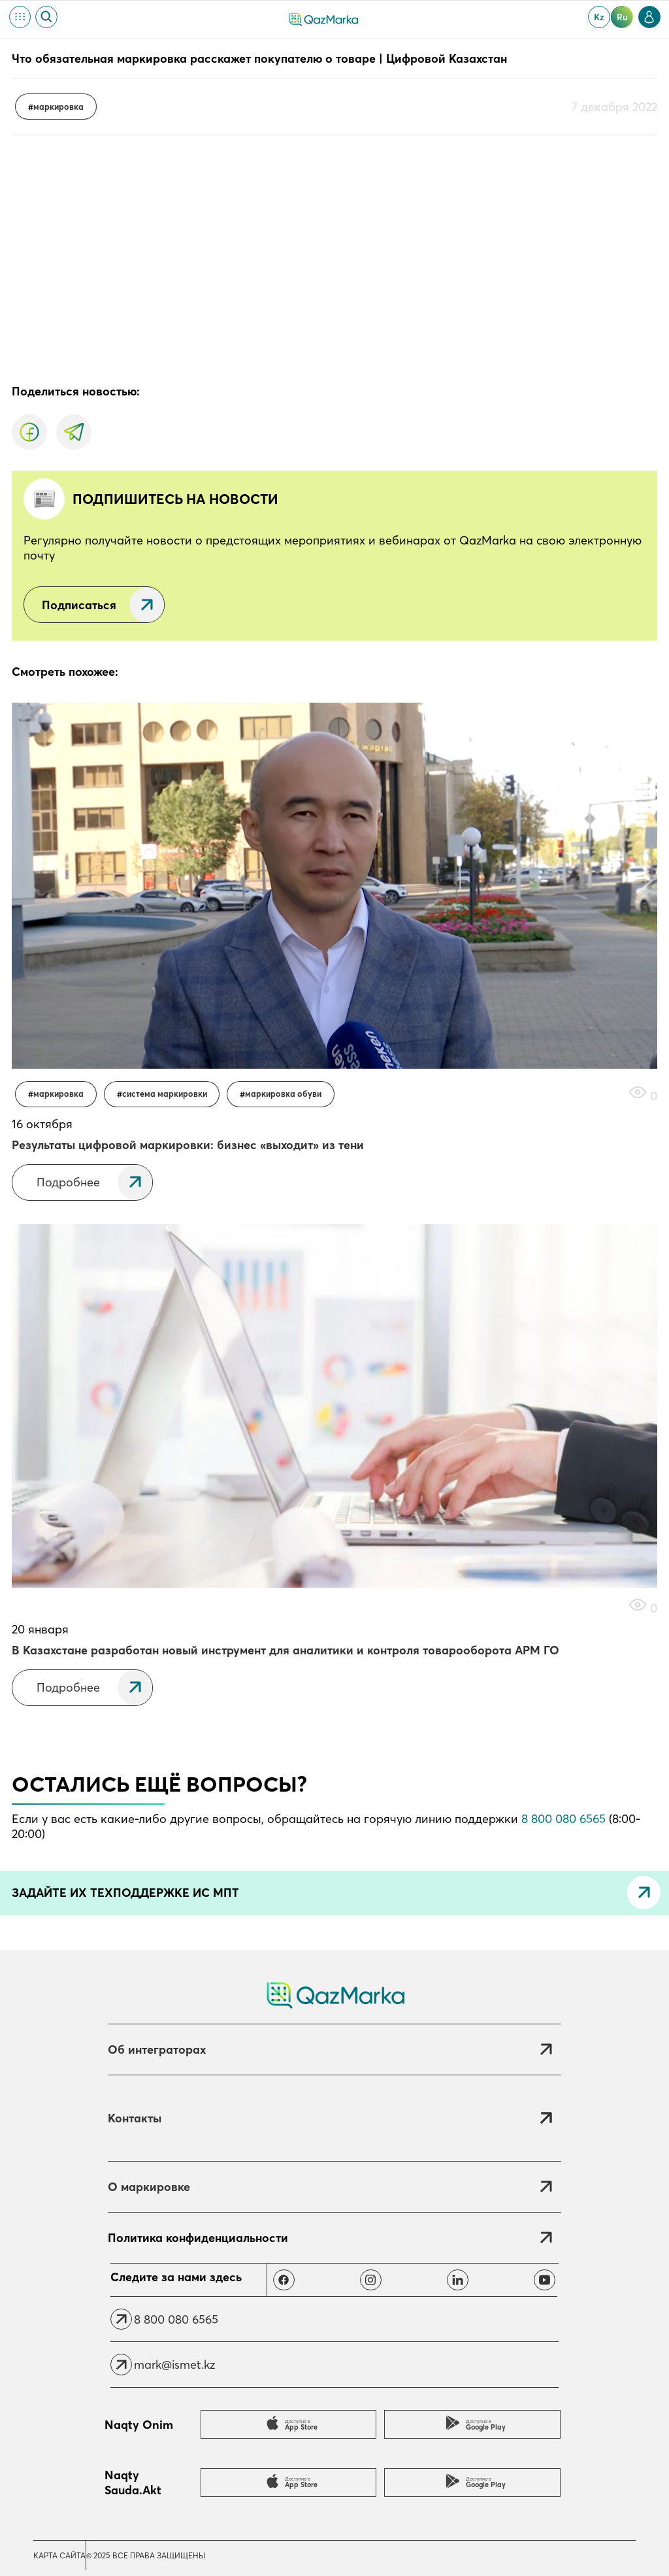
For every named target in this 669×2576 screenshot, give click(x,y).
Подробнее (68, 1182)
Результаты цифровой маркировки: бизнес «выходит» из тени (188, 1144)
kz (599, 17)
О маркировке (149, 2186)
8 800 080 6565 (563, 1818)
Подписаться (79, 604)
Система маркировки (164, 1094)
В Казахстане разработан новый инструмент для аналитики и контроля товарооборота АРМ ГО (285, 1650)
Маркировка (58, 107)
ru (622, 17)
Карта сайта (59, 2555)
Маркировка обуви (283, 1094)
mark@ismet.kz (174, 2364)
